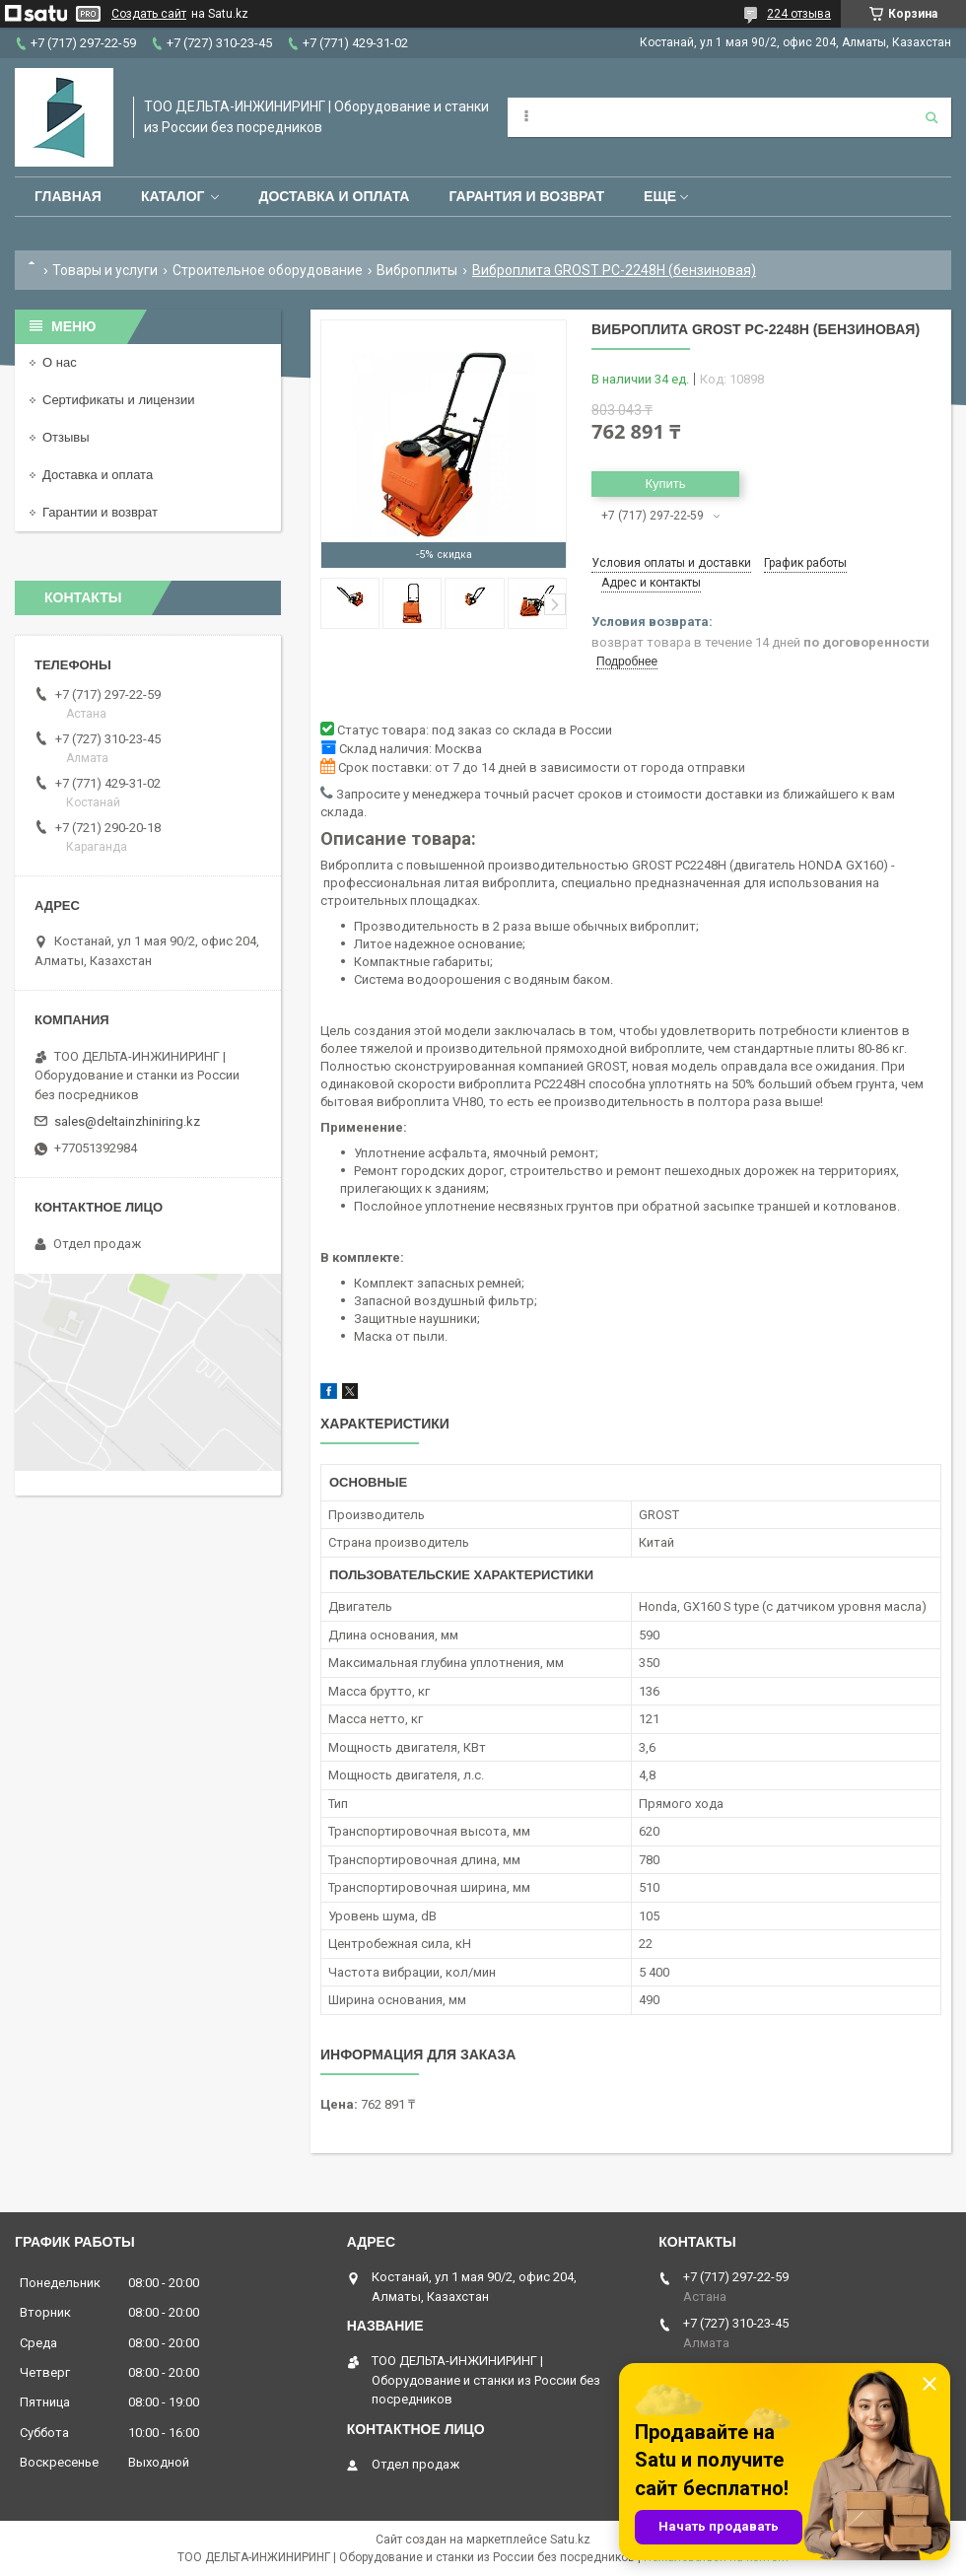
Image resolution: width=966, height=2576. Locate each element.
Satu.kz (570, 2539)
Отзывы (66, 437)
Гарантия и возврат (526, 196)
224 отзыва (799, 14)
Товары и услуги (105, 270)
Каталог (173, 196)
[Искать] (931, 117)
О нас (59, 362)
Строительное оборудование (267, 270)
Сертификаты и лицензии (118, 399)
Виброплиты (417, 270)
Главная (68, 196)
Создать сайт (148, 14)
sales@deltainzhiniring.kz (127, 1121)
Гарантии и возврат (100, 512)
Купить (665, 483)
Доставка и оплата (333, 196)
